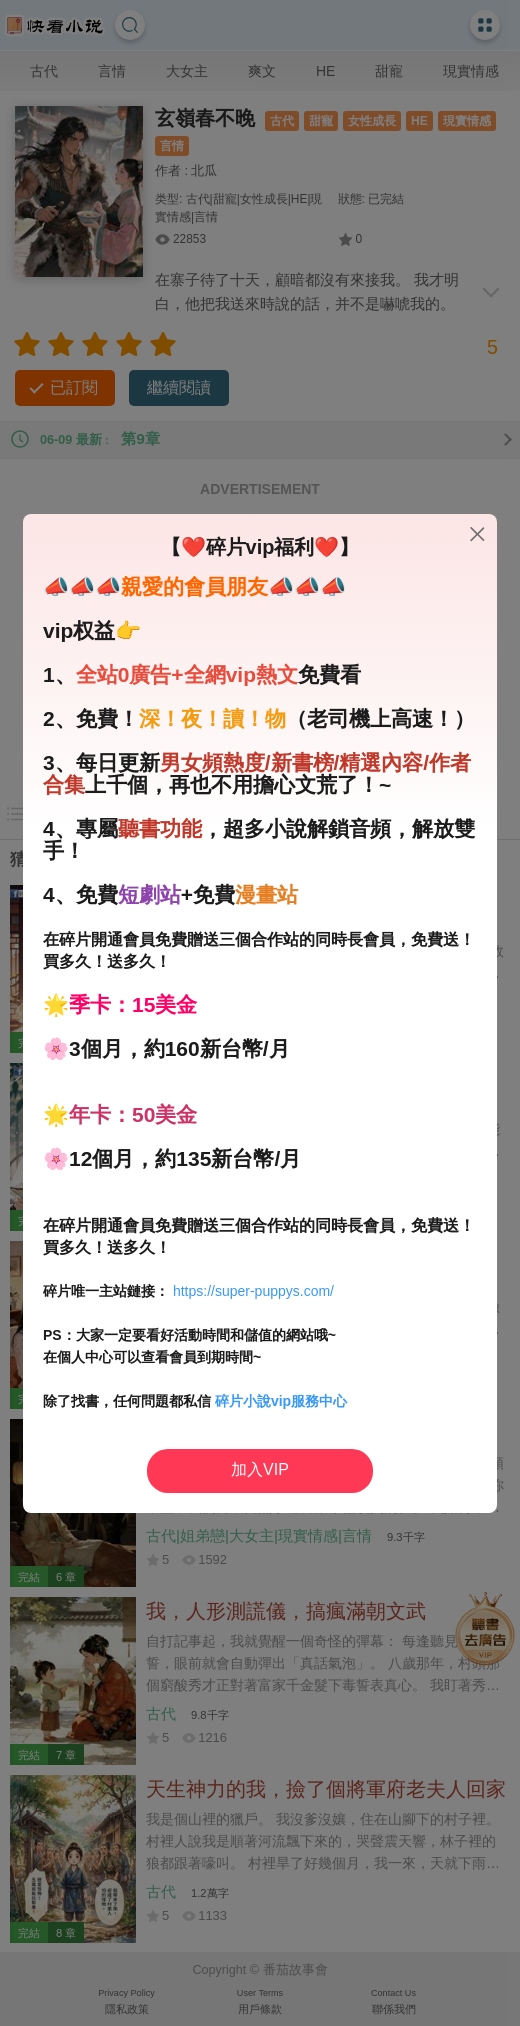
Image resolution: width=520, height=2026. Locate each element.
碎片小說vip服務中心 (281, 1401)
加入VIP (260, 1469)
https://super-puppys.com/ (253, 1291)
